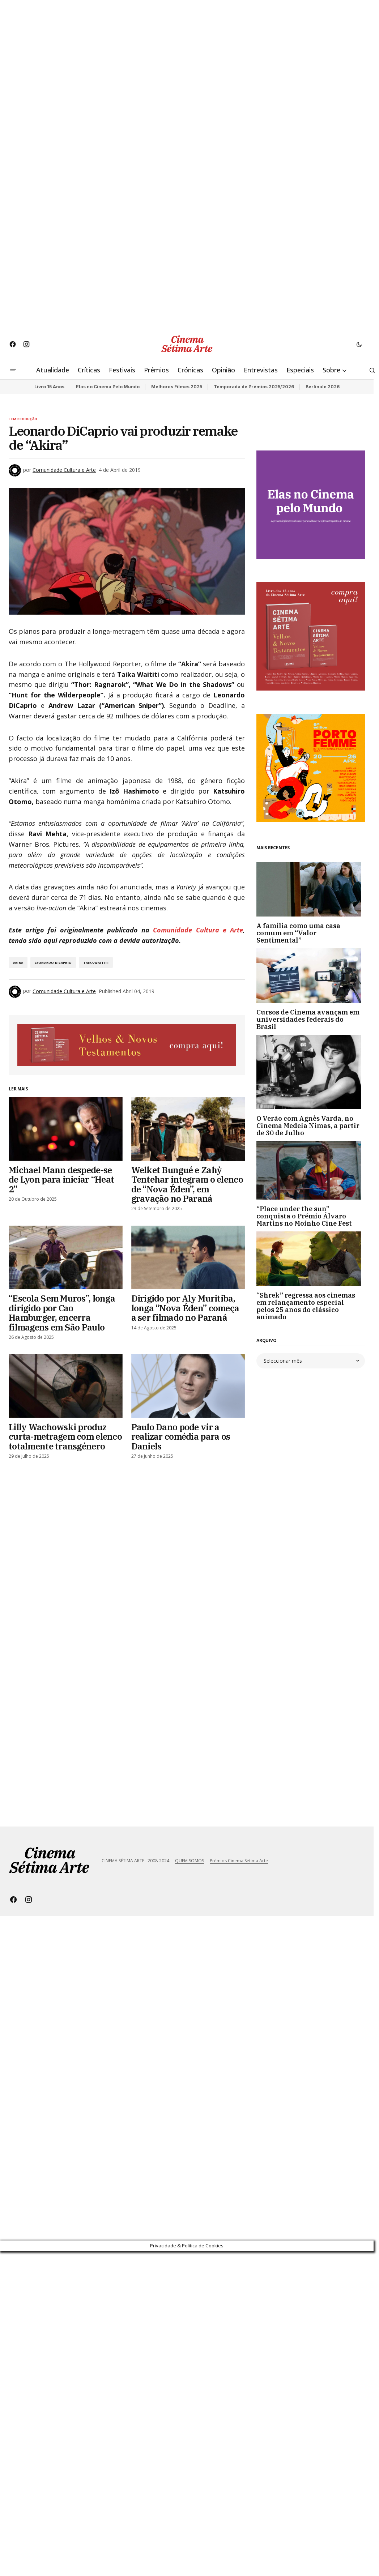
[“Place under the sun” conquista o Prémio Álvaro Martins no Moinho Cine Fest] (310, 1170)
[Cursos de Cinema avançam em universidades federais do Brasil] (310, 975)
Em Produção (24, 419)
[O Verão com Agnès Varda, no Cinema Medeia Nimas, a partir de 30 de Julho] (310, 1072)
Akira (18, 962)
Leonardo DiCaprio (53, 962)
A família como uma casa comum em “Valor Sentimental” (298, 933)
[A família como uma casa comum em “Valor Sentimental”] (310, 889)
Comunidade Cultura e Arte (198, 930)
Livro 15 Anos (49, 386)
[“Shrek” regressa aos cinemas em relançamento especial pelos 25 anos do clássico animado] (310, 1258)
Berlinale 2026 (323, 386)
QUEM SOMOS (189, 1861)
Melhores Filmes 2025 (176, 386)
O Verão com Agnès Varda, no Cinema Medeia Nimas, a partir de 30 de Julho (307, 1125)
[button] (359, 344)
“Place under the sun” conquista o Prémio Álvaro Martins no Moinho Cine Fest (304, 1216)
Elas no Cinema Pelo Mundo (108, 386)
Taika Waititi (95, 962)
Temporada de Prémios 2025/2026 (254, 386)
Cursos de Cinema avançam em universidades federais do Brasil (307, 1019)
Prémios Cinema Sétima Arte (239, 1861)
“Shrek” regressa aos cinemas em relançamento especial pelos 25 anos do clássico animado (305, 1306)
